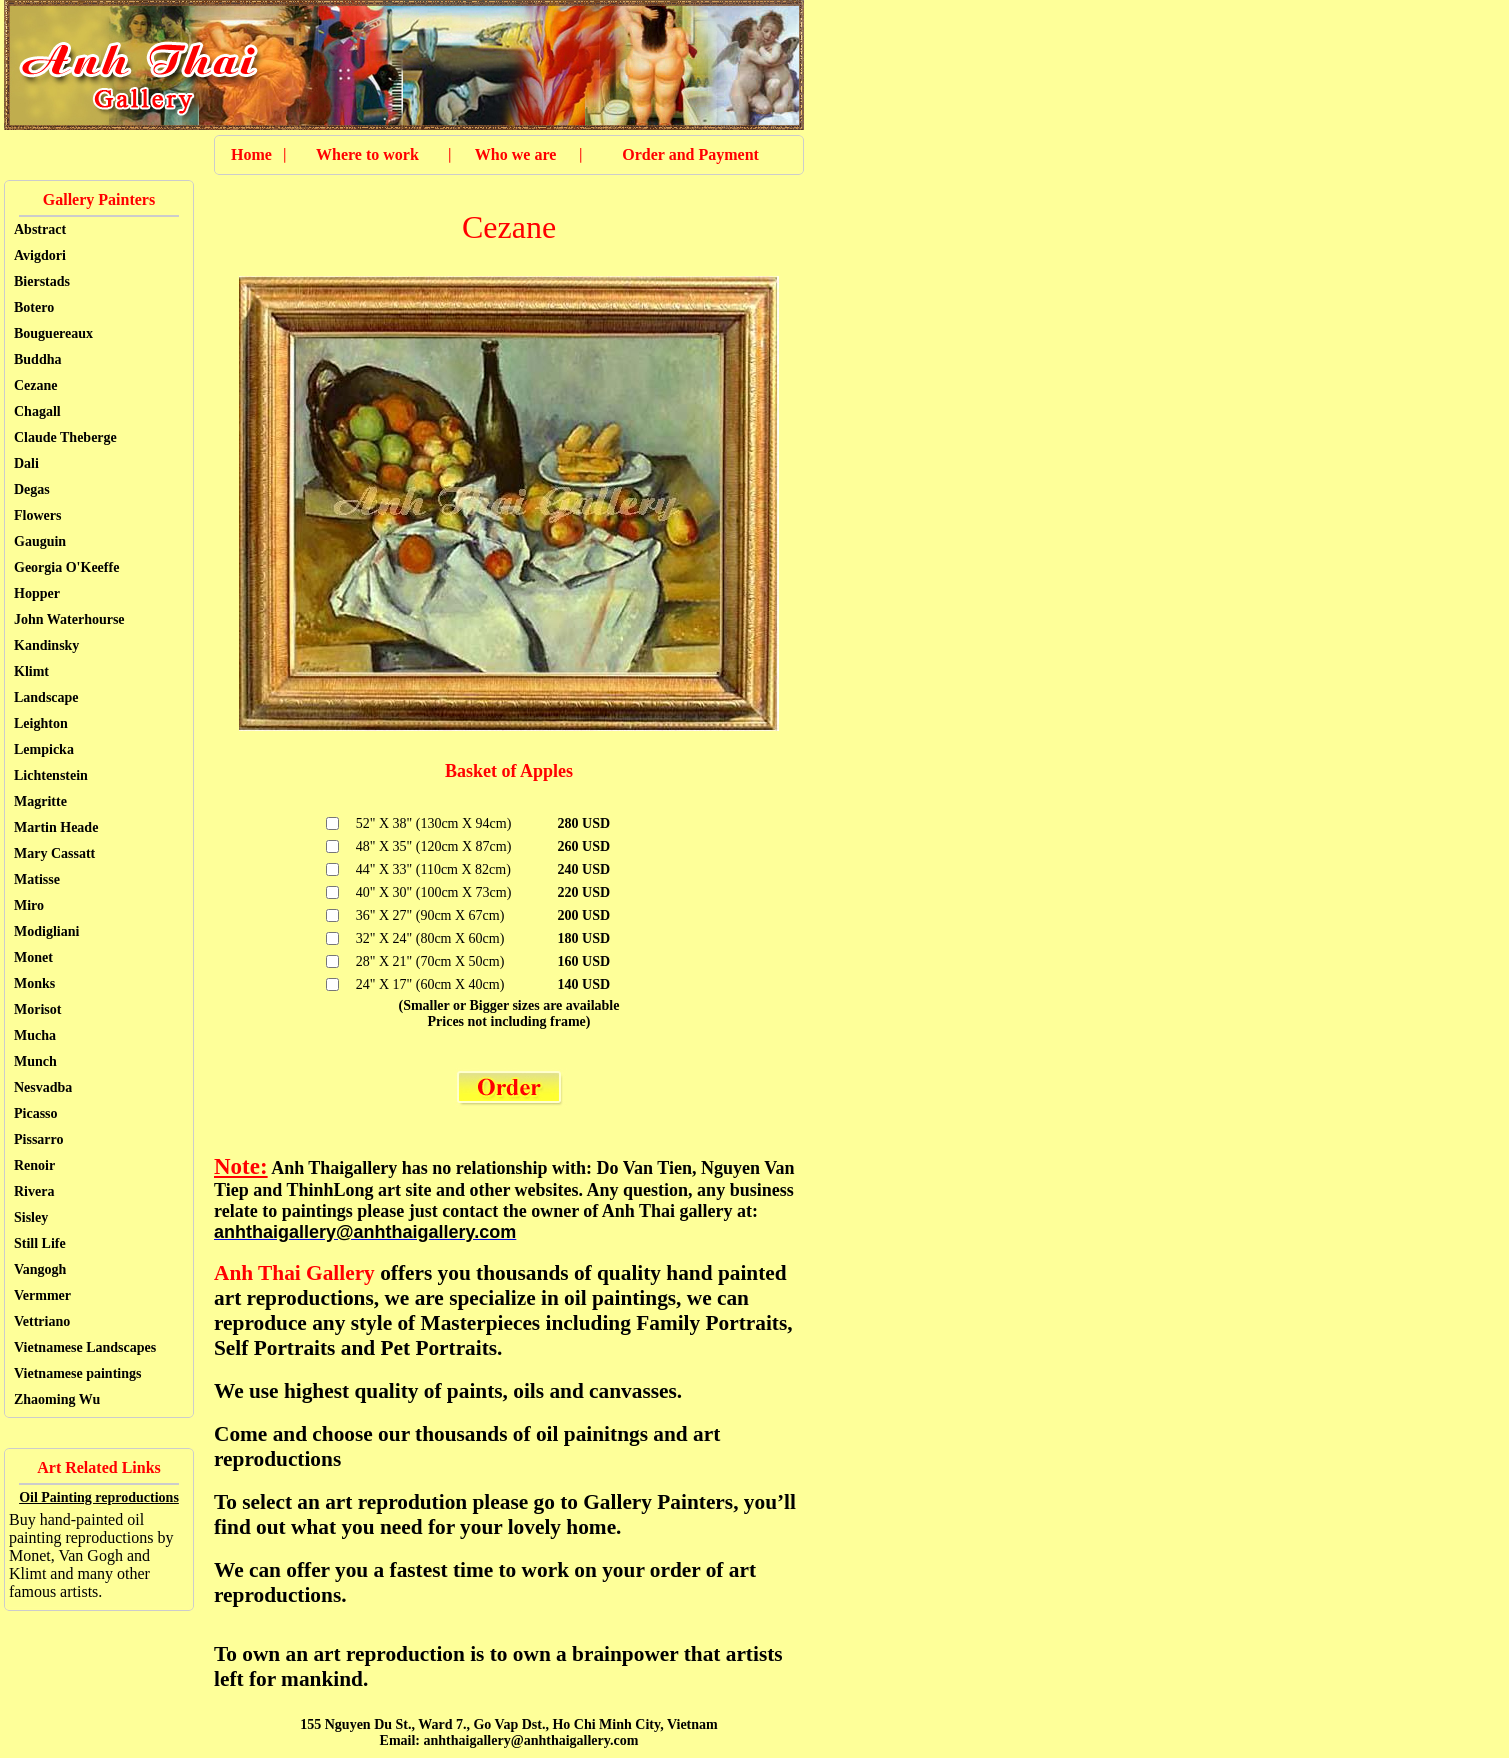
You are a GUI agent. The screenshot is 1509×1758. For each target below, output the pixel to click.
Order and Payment (690, 154)
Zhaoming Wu (57, 1399)
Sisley (31, 1217)
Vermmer (42, 1295)
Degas (32, 489)
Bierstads (42, 281)
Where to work (367, 154)
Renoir (34, 1165)
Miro (29, 905)
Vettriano (42, 1321)
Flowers (37, 515)
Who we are (515, 154)
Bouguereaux (53, 333)
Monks (34, 983)
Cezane (36, 385)
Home (251, 154)
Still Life (40, 1243)
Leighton (41, 723)
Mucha (35, 1035)
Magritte (40, 801)
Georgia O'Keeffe (66, 567)
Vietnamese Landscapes (85, 1347)
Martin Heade (56, 827)
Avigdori (40, 255)
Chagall (37, 411)
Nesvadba (43, 1087)
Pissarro (39, 1139)
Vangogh (40, 1269)
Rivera (34, 1191)
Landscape (46, 697)
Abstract (40, 229)
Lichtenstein (51, 775)
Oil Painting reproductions (99, 1497)
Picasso (36, 1113)
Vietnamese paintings (77, 1373)
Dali (26, 463)
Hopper (37, 593)
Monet (33, 957)
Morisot (37, 1009)
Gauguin (40, 541)
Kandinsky (46, 645)
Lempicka (44, 749)
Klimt (31, 671)
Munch (35, 1061)
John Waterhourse (69, 619)
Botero (34, 307)
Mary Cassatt (54, 853)
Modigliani (46, 931)
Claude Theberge (65, 437)
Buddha (37, 359)
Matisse (37, 879)
